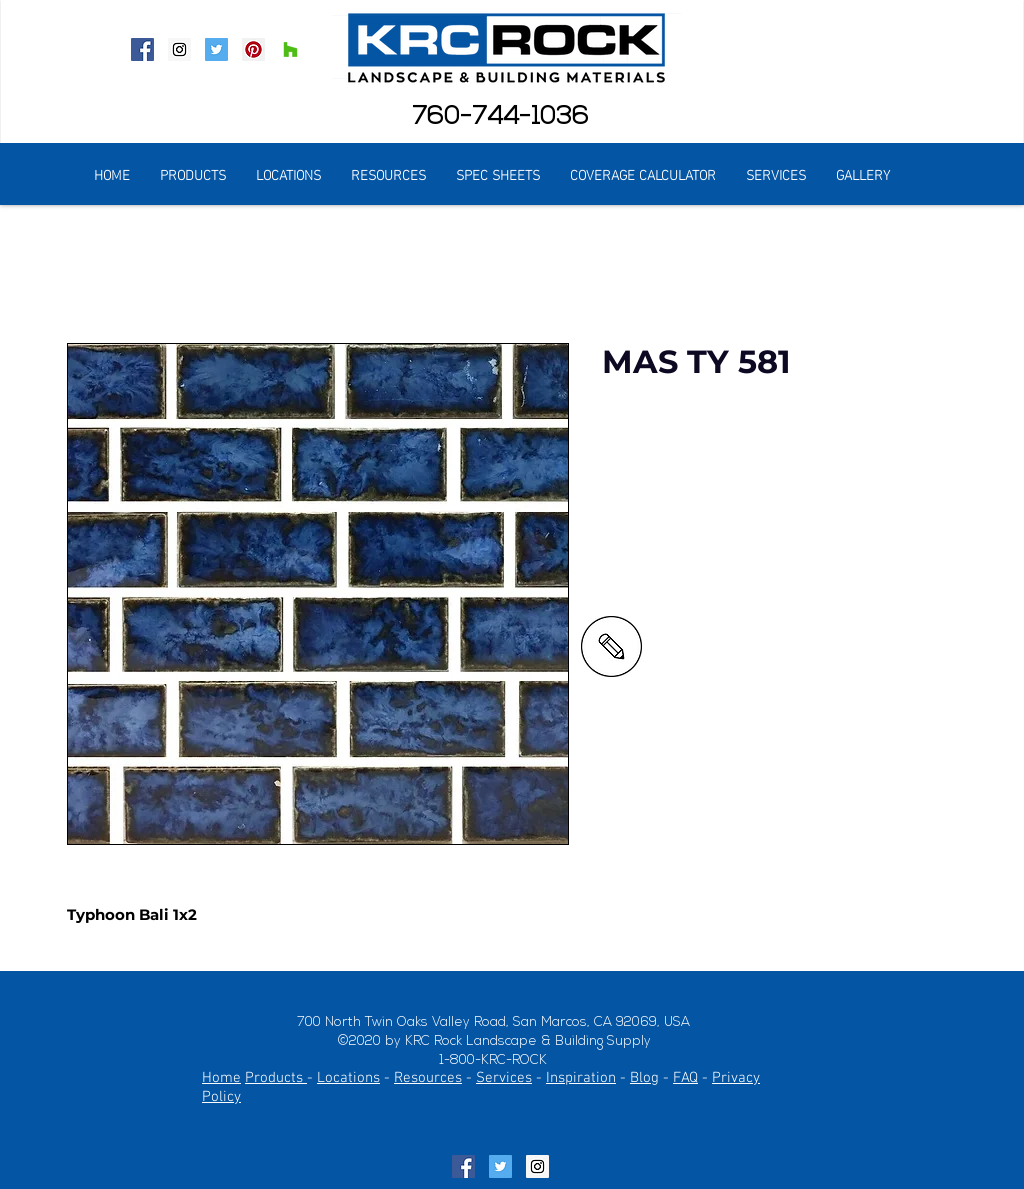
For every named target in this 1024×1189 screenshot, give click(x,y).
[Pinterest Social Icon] (253, 49)
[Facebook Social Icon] (142, 49)
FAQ (685, 1078)
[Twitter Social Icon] (216, 49)
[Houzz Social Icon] (290, 49)
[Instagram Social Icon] (179, 49)
